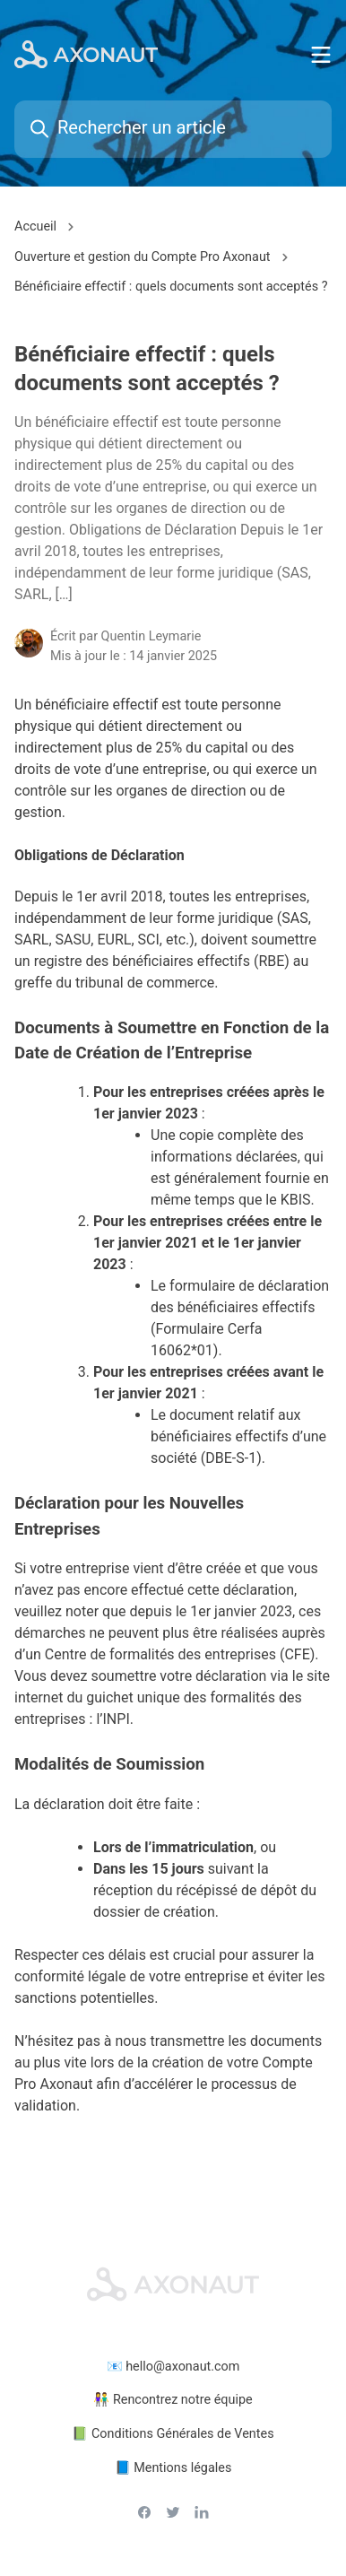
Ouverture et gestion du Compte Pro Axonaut (142, 257)
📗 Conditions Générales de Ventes (172, 2433)
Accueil (35, 226)
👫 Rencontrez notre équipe (172, 2399)
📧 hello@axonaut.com (173, 2366)
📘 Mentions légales (173, 2468)
